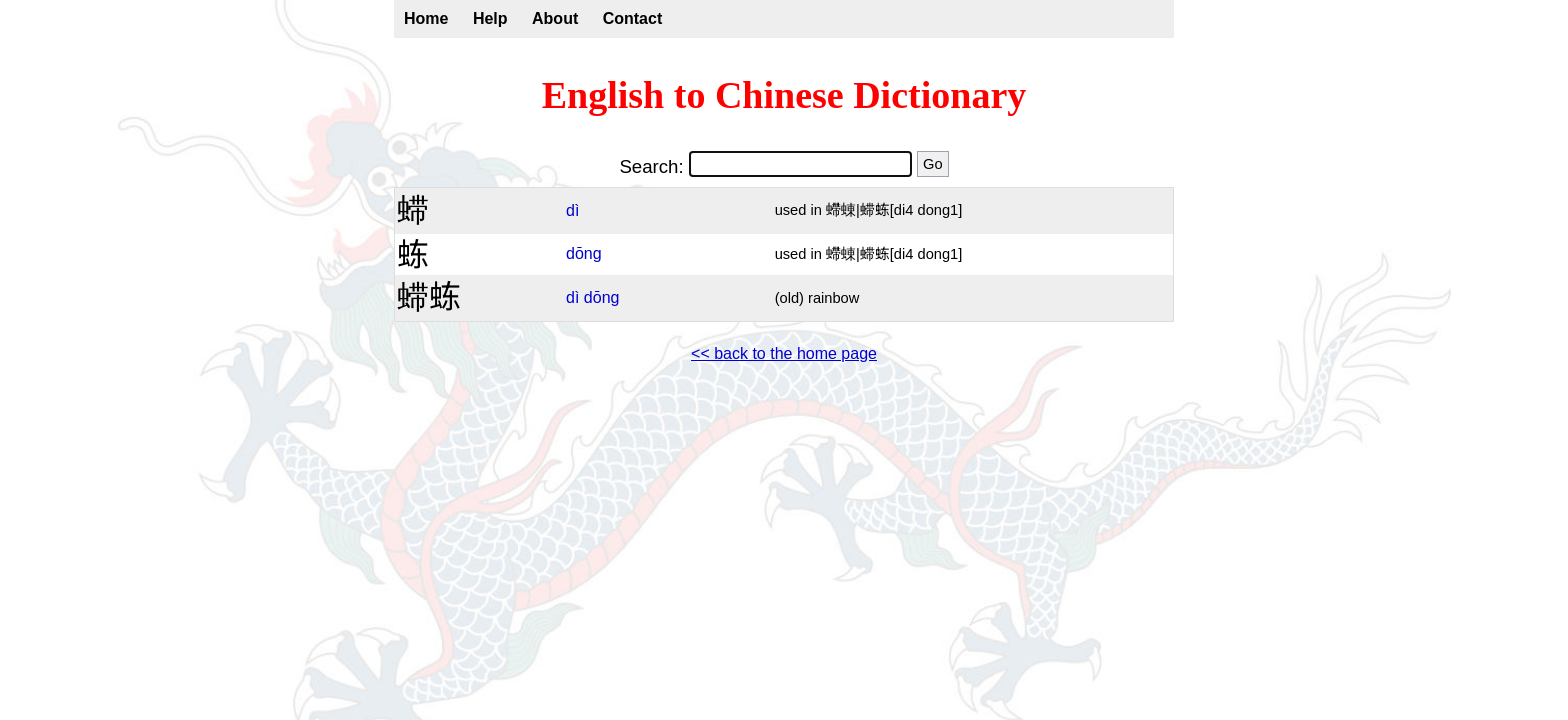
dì (572, 210)
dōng (584, 253)
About (555, 18)
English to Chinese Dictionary (784, 95)
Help (490, 18)
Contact (633, 18)
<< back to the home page (784, 353)
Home (426, 18)
